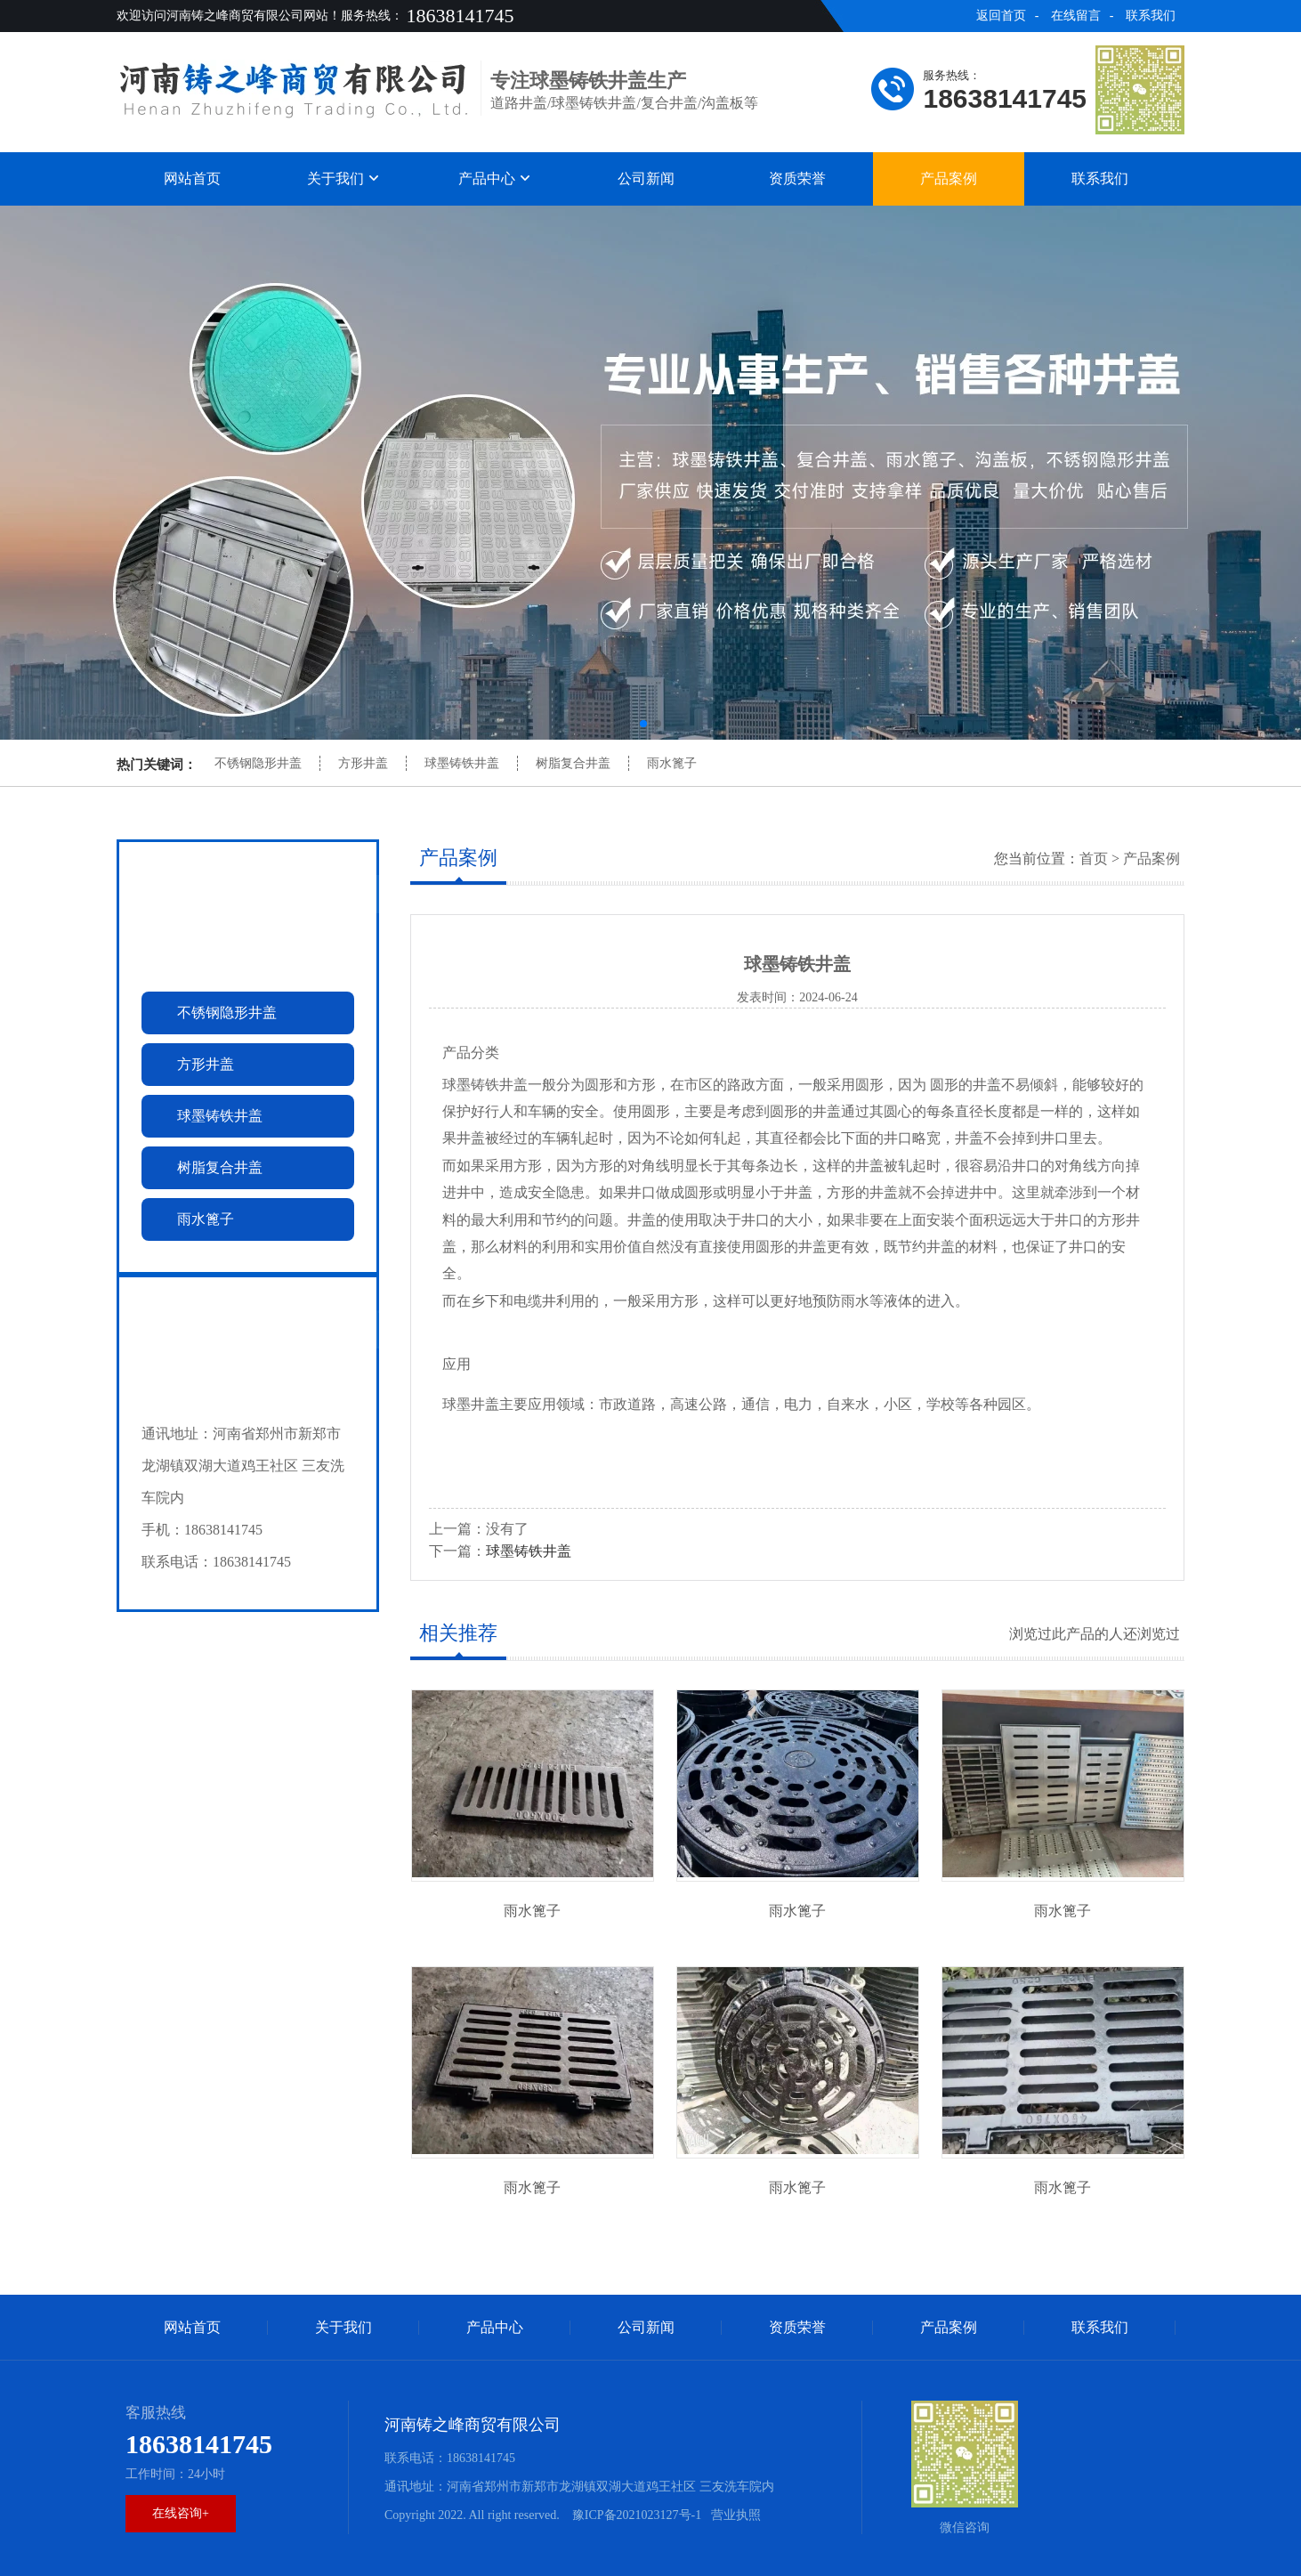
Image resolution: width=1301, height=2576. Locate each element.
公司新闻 (646, 178)
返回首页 (1001, 15)
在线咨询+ (180, 2513)
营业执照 (736, 2515)
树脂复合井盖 (573, 763)
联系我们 (1151, 15)
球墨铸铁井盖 (461, 763)
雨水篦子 (672, 763)
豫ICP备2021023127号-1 (635, 2515)
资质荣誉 (797, 178)
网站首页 (192, 178)
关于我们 (343, 178)
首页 (1093, 858)
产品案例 (948, 178)
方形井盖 (363, 763)
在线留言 (1076, 15)
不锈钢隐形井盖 (258, 763)
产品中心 (494, 178)
